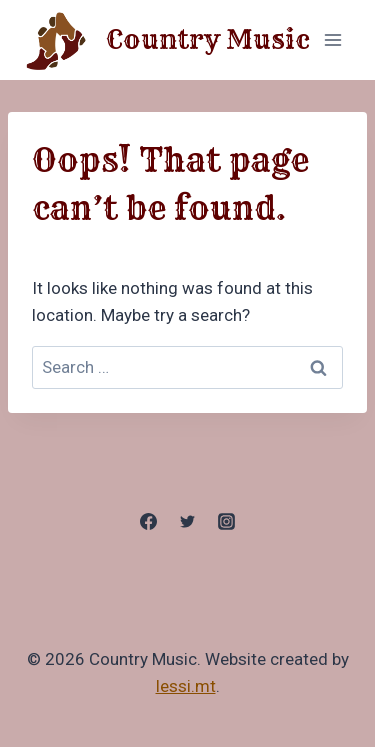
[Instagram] (227, 522)
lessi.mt (186, 686)
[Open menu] (332, 39)
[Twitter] (188, 522)
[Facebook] (148, 522)
